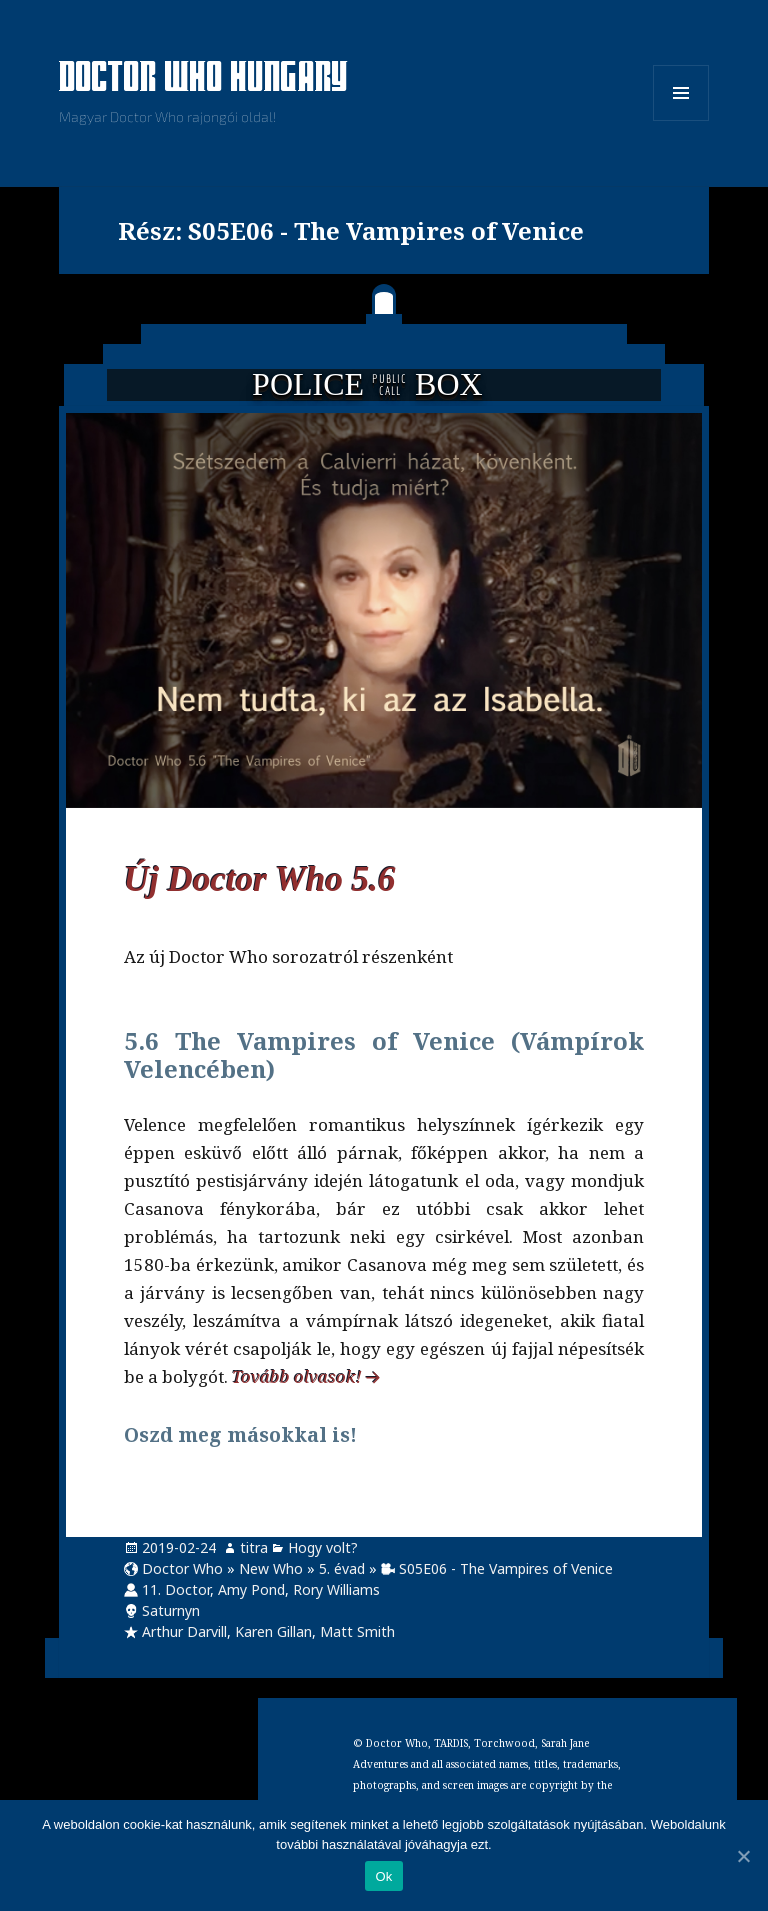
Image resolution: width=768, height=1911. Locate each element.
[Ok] (743, 1856)
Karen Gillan (273, 1631)
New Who (271, 1568)
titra (254, 1547)
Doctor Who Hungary (204, 79)
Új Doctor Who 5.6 (260, 879)
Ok (383, 1876)
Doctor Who (182, 1568)
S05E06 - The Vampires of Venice (506, 1568)
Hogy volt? (323, 1547)
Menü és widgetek (681, 120)
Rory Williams (336, 1589)
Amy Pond (251, 1589)
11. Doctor (176, 1589)
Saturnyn (171, 1610)
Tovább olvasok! (297, 1376)
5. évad (342, 1568)
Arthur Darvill (184, 1631)
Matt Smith (357, 1631)
